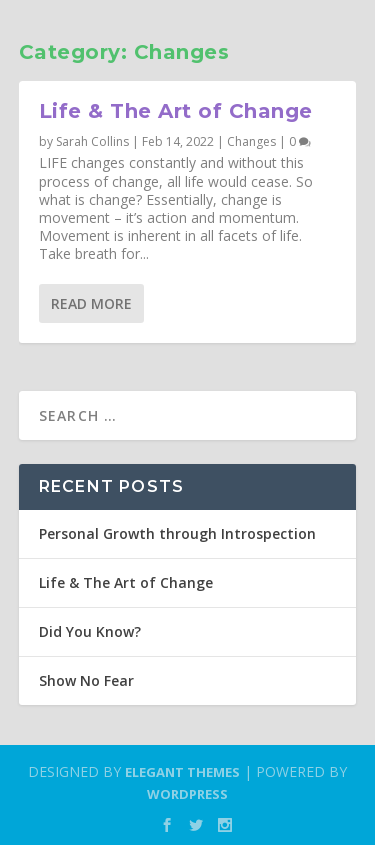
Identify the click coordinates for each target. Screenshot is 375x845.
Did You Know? (90, 631)
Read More (91, 303)
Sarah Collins (92, 141)
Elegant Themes (182, 772)
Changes (251, 141)
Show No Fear (86, 680)
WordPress (187, 794)
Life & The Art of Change (176, 111)
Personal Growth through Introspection (177, 533)
